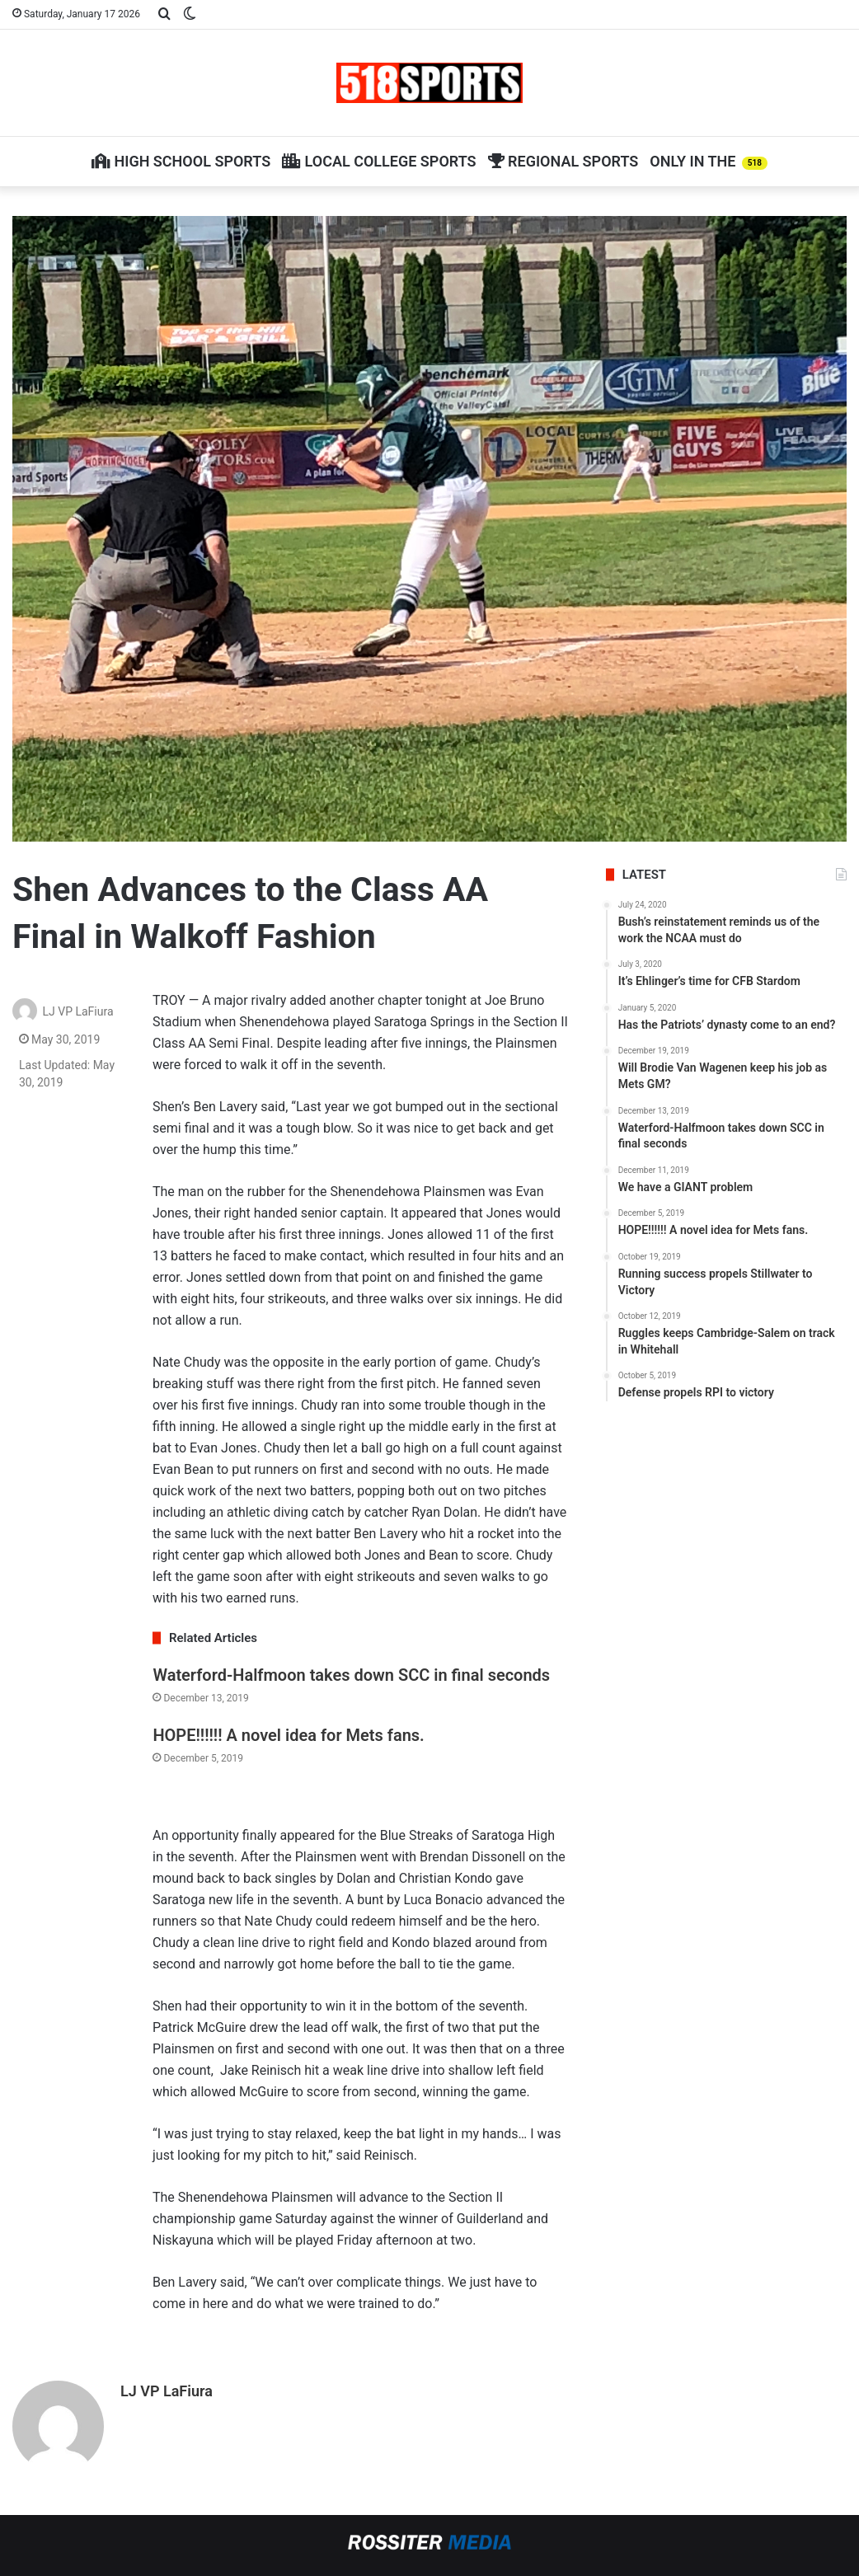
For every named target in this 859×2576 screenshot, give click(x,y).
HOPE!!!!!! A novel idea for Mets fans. (288, 1735)
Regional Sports (563, 161)
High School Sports (181, 161)
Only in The (708, 161)
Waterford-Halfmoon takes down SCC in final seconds (351, 1675)
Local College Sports (379, 161)
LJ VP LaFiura (77, 1011)
